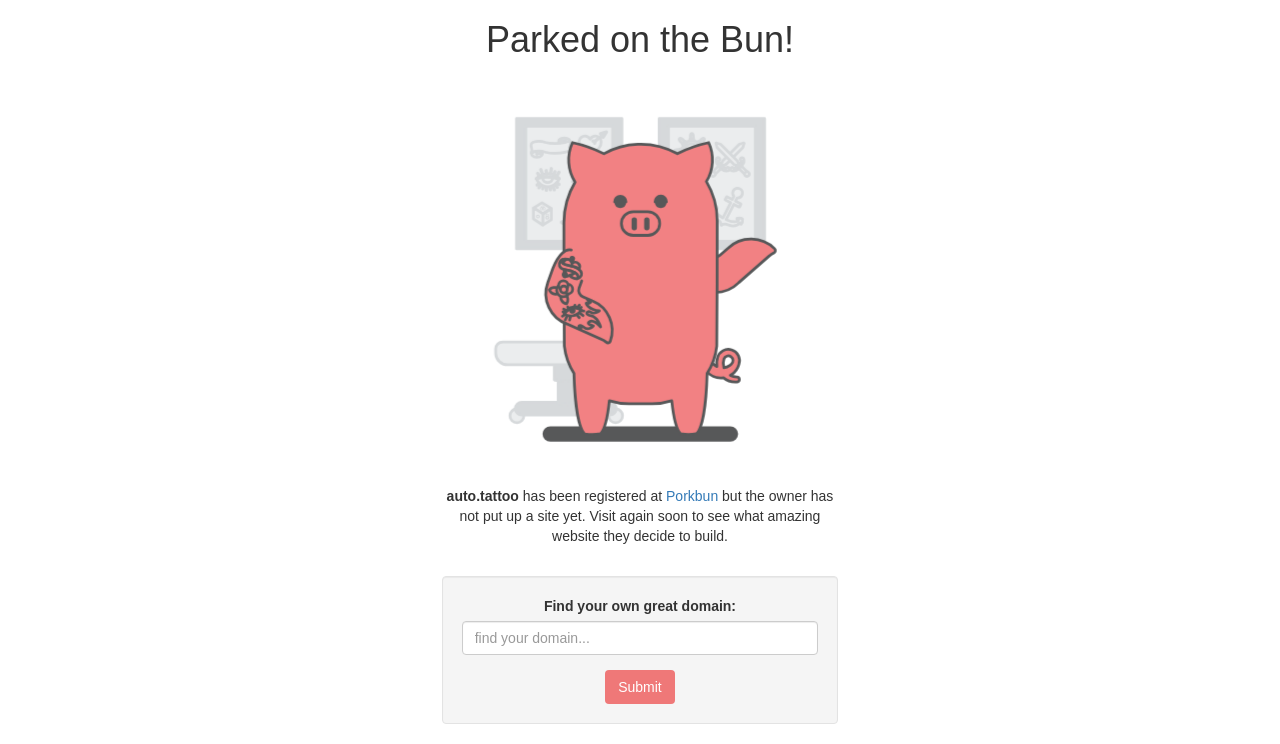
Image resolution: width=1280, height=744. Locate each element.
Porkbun (692, 496)
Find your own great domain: (640, 606)
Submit (640, 687)
